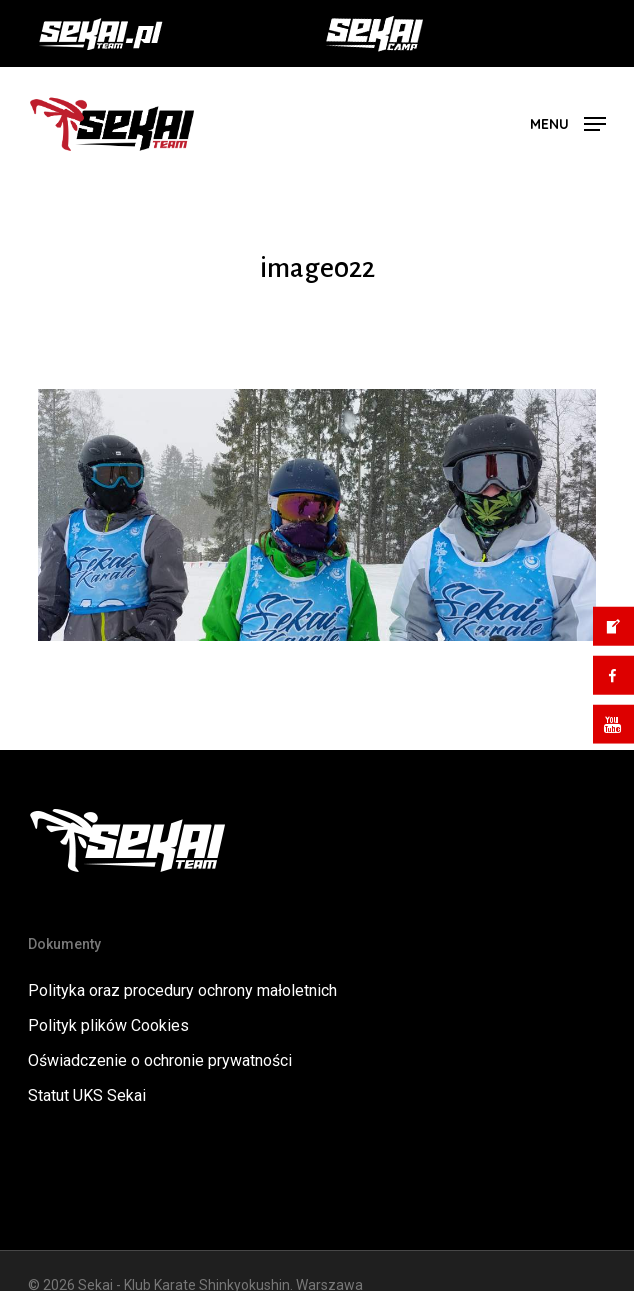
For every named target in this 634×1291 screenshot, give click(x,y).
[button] (568, 122)
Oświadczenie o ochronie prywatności (160, 1060)
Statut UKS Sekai (87, 1095)
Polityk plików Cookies (108, 1025)
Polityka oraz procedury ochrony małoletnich (182, 990)
